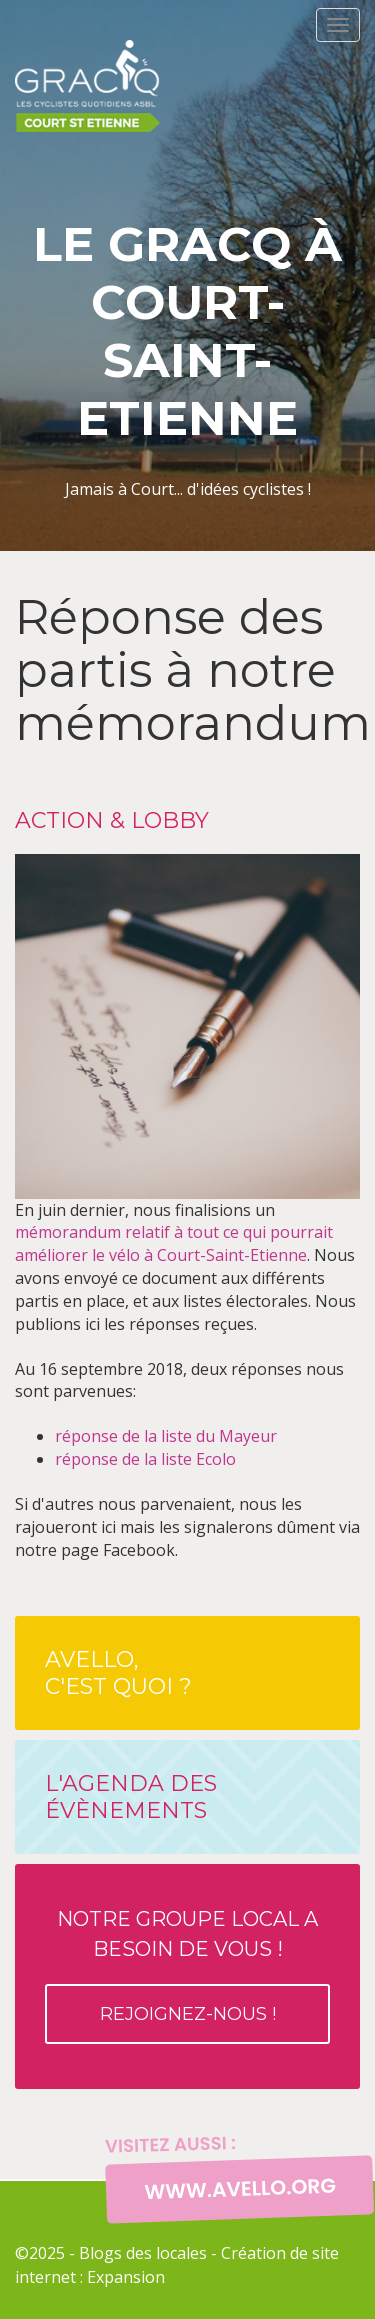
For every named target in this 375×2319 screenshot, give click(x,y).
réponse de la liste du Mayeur (166, 1436)
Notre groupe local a (187, 1975)
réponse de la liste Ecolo (145, 1459)
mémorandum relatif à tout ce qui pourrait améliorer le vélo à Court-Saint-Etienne (174, 1243)
